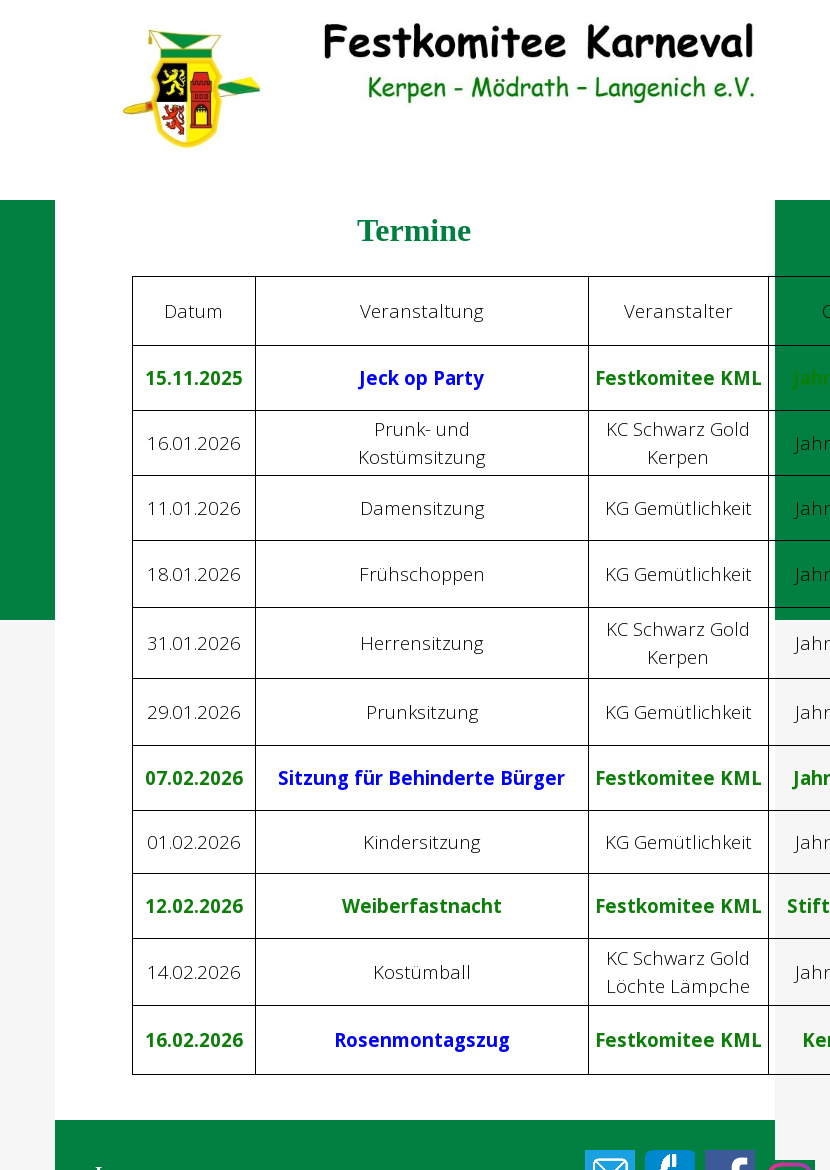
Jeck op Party (421, 377)
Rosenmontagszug (422, 1039)
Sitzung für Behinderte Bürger (421, 777)
